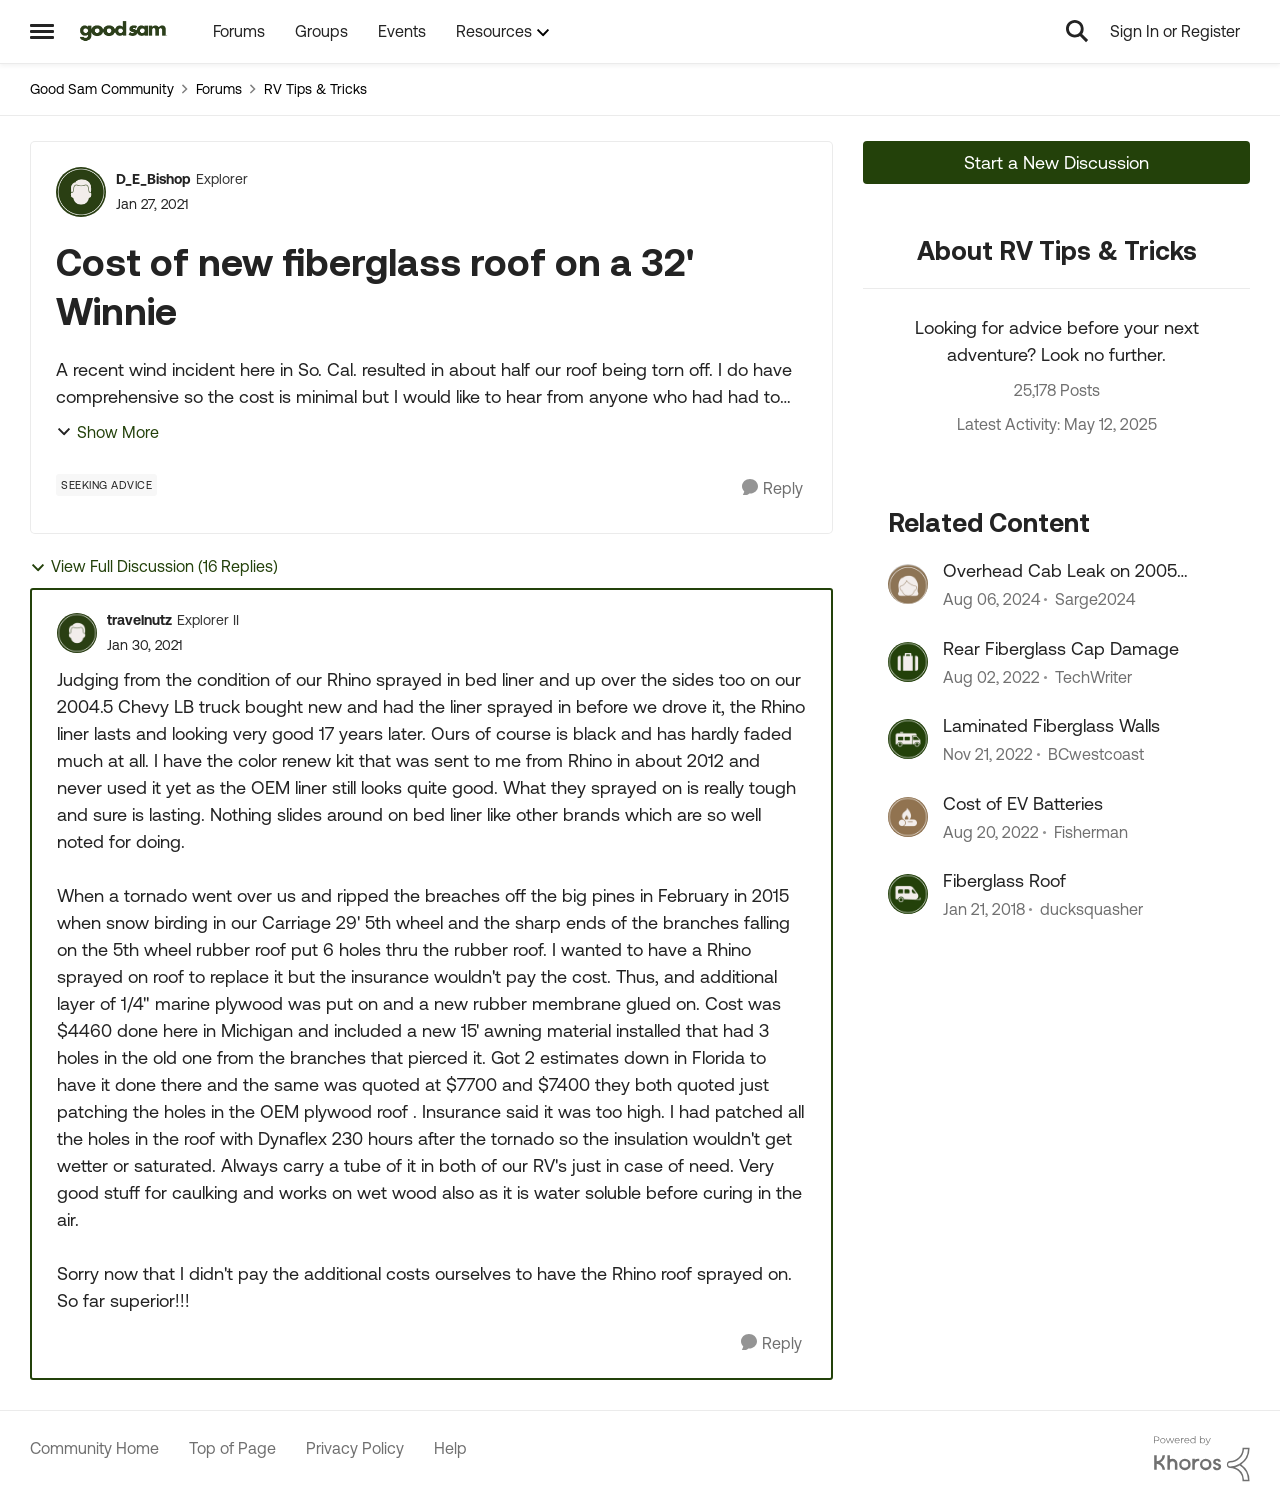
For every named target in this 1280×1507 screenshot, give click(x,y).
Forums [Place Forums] (219, 89)
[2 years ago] (991, 600)
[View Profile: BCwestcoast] (908, 739)
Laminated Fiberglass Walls (1051, 725)
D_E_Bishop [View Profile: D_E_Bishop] (153, 179)
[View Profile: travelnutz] (77, 633)
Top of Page (232, 1448)
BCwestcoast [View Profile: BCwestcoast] (1096, 755)
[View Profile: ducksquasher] (908, 894)
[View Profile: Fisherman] (908, 817)
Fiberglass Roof (1004, 880)
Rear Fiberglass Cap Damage (1061, 648)
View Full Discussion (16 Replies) (154, 566)
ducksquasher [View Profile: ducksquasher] (1091, 909)
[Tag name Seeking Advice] (106, 485)
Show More (107, 432)
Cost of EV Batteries (1023, 803)
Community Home (94, 1448)
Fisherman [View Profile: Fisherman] (1091, 832)
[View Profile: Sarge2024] (908, 584)
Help (450, 1448)
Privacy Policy (355, 1448)
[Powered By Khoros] (1202, 1459)
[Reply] (772, 488)
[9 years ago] (984, 909)
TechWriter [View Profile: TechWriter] (1093, 677)
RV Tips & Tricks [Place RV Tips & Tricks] (315, 89)
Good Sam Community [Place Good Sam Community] (102, 89)
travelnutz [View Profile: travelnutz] (139, 620)
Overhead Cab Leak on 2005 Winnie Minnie (1060, 571)
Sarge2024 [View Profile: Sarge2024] (1095, 600)
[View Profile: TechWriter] (908, 662)
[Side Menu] (42, 31)
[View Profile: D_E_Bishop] (81, 192)
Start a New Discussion (1056, 162)
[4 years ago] (991, 677)
